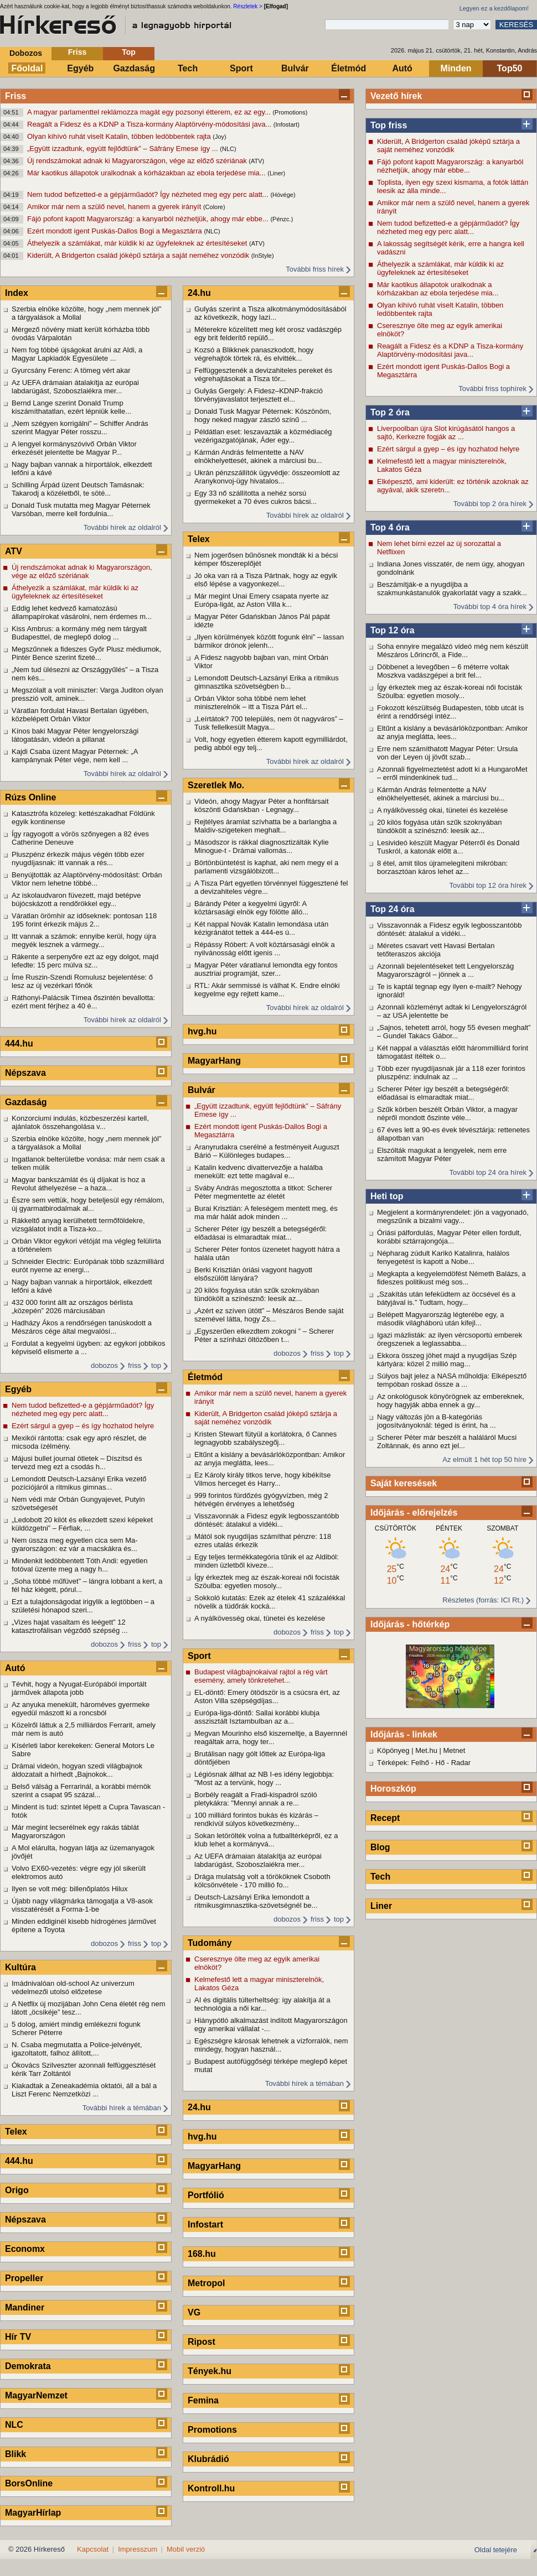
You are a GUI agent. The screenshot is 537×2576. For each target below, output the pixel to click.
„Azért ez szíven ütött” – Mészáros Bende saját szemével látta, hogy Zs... (269, 1315)
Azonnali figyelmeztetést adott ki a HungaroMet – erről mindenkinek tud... (452, 773)
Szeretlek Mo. (216, 785)
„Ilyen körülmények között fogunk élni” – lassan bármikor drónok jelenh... (269, 641)
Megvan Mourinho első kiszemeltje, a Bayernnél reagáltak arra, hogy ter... (270, 1737)
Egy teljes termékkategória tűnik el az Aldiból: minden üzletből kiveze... (266, 1561)
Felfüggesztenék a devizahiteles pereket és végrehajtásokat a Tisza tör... (263, 374)
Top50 (510, 68)
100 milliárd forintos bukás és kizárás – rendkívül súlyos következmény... (256, 1819)
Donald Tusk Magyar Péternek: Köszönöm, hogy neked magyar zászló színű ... (262, 415)
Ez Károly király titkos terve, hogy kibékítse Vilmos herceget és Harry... (262, 1479)
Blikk (15, 2454)
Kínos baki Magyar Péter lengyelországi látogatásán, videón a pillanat (75, 735)
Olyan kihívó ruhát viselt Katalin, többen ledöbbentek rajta (120, 136)
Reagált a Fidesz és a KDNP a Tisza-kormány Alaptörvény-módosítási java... (150, 124)
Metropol (206, 2283)
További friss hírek (315, 269)
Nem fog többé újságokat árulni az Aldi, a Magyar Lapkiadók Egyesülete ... (77, 354)
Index (16, 293)
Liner (381, 1906)
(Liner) (276, 173)
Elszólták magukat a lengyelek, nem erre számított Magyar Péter (442, 1154)
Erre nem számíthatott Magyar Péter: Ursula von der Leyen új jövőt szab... (447, 753)
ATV (13, 551)
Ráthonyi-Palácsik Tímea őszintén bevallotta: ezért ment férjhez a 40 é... (83, 1001)
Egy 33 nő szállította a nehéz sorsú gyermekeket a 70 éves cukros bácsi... (255, 497)
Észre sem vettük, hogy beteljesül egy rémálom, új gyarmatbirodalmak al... (88, 1204)
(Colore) (214, 207)
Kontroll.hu (211, 2488)
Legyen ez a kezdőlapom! (494, 8)
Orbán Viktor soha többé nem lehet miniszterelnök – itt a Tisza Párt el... (250, 702)
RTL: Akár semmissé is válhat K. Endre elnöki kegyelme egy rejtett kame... (267, 989)
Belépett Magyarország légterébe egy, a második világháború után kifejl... (440, 1318)
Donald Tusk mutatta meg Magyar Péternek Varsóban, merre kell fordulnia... (81, 509)
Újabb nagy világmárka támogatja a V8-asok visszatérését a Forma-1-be (82, 1905)
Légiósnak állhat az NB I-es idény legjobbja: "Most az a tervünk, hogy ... (264, 1778)
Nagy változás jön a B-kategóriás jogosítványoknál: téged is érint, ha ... (436, 1421)
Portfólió (206, 2195)
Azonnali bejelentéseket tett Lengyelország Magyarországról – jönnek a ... (445, 970)
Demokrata (28, 2366)
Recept (385, 1818)
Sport (241, 68)
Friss (77, 52)
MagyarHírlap (33, 2512)
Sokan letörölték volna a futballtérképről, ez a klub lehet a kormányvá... (266, 1839)
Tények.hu (209, 2371)
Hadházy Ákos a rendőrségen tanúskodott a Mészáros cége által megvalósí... (82, 1327)
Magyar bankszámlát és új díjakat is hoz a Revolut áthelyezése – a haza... (78, 1183)
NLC (14, 2424)
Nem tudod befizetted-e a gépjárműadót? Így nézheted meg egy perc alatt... (148, 194)
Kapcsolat (93, 2549)
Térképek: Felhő (403, 1762)
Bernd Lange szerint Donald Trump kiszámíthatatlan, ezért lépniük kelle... (71, 407)
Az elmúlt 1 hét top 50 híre (484, 1459)
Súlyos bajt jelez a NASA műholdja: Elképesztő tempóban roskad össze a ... (451, 1380)
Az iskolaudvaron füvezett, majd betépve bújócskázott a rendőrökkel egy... (76, 899)
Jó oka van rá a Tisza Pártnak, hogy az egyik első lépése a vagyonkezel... (265, 579)
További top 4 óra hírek (489, 606)
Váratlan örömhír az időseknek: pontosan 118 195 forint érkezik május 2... (84, 920)
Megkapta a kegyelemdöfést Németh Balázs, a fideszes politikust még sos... (451, 1277)
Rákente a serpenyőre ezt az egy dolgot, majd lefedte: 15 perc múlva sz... (85, 961)
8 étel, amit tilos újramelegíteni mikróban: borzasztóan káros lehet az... (442, 867)
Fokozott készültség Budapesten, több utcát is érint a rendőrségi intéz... (450, 712)
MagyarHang (214, 1060)
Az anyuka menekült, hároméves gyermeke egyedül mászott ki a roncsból (80, 1708)
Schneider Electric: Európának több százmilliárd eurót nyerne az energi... (88, 1265)
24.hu (199, 293)
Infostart (205, 2224)
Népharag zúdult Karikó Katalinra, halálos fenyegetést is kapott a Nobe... (443, 1257)
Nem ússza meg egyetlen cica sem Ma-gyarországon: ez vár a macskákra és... (75, 1544)
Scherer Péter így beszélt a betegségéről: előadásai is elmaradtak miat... (443, 1093)
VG (194, 2312)
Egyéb (80, 68)
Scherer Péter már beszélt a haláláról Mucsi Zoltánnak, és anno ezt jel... (447, 1441)
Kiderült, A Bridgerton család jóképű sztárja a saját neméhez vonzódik (139, 255)
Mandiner (24, 2307)
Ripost (201, 2341)
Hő (440, 1762)
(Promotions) (289, 112)
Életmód (348, 68)
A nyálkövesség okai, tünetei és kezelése (442, 810)
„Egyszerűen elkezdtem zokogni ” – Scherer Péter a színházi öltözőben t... (264, 1335)
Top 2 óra (390, 412)
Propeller (24, 2278)
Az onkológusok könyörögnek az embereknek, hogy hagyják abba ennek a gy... (450, 1400)
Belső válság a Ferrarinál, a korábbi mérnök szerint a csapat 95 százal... (81, 1790)
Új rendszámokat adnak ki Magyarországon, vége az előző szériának (138, 161)
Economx (25, 2249)
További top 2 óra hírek (489, 503)
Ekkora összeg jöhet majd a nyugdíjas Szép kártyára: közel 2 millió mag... (447, 1359)
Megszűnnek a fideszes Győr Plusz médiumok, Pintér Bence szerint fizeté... (86, 653)
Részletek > (247, 6)
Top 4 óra (390, 527)
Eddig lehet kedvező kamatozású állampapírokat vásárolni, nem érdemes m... (82, 612)
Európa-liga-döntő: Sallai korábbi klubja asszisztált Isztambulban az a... (256, 1717)
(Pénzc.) (281, 219)
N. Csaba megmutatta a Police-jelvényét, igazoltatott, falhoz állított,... (77, 2049)
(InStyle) (262, 255)
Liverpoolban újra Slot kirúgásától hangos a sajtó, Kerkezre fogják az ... (446, 432)
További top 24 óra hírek (488, 1172)
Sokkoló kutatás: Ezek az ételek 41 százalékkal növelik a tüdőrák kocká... (269, 1602)
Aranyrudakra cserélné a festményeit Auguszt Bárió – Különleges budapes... (266, 1151)
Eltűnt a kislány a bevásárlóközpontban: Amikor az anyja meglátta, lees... (452, 732)
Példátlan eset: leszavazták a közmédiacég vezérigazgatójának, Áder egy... (263, 436)
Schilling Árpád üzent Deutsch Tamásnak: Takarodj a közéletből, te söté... (78, 489)
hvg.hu (202, 1031)
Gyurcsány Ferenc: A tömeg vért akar (71, 370)
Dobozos (25, 53)
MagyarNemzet (36, 2395)
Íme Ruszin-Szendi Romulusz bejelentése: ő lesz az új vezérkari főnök (82, 981)
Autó (402, 68)
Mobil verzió (186, 2549)
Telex (16, 2131)
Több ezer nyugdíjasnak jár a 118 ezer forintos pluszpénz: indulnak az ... (451, 1072)
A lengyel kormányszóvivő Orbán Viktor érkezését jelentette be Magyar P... (74, 448)
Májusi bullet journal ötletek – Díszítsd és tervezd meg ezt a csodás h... (77, 1462)
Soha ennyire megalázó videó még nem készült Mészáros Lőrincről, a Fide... (452, 650)
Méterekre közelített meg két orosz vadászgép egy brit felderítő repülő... (268, 333)
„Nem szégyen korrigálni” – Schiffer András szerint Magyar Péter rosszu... (80, 427)
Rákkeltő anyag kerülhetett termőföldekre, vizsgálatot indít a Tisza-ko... (78, 1224)
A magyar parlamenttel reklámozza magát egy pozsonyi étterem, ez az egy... (149, 112)
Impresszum (137, 2549)
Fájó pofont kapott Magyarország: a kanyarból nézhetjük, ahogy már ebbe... (148, 219)
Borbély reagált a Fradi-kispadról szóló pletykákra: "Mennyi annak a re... (255, 1799)
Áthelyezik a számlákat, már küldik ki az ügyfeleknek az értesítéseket (138, 243)
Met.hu (426, 1750)
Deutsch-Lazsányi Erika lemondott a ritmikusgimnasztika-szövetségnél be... (256, 1901)
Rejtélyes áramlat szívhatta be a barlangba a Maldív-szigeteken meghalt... (265, 826)
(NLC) (228, 148)
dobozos (104, 1365)
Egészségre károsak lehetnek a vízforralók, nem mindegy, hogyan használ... (271, 2045)
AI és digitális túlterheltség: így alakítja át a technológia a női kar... (262, 2004)
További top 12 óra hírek (488, 885)
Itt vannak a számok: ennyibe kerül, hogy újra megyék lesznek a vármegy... (84, 940)
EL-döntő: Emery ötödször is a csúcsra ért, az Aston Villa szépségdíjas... (267, 1696)
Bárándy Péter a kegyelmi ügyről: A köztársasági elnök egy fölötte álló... (251, 907)
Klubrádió (208, 2459)
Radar (461, 1762)
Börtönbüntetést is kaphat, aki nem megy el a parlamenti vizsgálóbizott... (266, 866)
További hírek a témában (121, 2108)
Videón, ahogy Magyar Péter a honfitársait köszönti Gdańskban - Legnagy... (261, 805)
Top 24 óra (392, 909)
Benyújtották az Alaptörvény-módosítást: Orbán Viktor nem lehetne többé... (87, 879)
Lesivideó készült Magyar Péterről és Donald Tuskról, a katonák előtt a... (448, 847)
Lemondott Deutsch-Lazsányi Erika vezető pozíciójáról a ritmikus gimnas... (79, 1483)
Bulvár (295, 68)
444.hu (19, 1043)
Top (129, 52)
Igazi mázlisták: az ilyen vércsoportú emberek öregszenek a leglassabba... (449, 1339)
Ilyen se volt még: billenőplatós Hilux (70, 1889)
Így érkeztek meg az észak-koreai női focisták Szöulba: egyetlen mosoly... (449, 691)
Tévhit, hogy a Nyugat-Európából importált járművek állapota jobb (79, 1688)
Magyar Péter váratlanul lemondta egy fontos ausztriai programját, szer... (266, 969)
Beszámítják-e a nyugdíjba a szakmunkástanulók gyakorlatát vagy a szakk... (452, 588)
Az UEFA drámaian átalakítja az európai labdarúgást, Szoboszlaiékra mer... (75, 386)
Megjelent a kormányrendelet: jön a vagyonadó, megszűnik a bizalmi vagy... (453, 1216)
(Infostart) (286, 124)
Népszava (25, 1073)
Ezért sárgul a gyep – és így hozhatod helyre (448, 449)
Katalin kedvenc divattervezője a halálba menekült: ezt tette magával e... (258, 1171)
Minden (456, 68)
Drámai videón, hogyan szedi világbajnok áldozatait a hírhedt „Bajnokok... (77, 1770)
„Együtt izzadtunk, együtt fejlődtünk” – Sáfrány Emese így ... (123, 148)
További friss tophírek (492, 388)
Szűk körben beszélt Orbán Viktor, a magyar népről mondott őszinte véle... (447, 1113)
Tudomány (210, 1943)
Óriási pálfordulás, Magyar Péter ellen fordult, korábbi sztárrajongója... (449, 1237)
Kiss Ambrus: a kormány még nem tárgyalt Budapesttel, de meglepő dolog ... (79, 633)
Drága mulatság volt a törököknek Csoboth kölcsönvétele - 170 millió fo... (262, 1880)
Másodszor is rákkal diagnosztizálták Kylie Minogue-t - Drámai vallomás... (261, 846)
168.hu (202, 2253)
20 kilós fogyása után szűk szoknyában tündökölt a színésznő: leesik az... (439, 826)
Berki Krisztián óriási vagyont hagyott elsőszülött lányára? (253, 1274)
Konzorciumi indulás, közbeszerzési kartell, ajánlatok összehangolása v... (80, 1122)
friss (134, 1365)
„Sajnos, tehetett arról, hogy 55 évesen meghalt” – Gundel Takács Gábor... (454, 1031)
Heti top (387, 1196)
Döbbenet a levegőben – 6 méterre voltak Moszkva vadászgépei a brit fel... (443, 671)
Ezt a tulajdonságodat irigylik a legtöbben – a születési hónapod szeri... (83, 1605)
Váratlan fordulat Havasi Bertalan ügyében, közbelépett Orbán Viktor (80, 714)
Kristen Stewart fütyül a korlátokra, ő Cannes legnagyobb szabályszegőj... (265, 1438)
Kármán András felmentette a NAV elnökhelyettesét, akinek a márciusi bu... (441, 793)
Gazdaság (134, 68)
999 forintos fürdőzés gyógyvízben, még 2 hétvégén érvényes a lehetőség (261, 1499)
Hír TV (18, 2336)
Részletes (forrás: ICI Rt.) (483, 1600)
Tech (188, 68)
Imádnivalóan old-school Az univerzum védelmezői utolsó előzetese (73, 1987)
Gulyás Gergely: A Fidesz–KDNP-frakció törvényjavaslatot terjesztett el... (258, 395)
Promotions (212, 2429)
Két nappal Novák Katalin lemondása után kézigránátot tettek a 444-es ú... (261, 928)
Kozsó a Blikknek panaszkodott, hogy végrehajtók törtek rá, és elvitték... (253, 354)
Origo (17, 2190)
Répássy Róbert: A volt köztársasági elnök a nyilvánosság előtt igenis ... (264, 948)
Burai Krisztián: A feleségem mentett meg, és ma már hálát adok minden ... (266, 1212)
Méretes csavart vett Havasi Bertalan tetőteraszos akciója (435, 949)
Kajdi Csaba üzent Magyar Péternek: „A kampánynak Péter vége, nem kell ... (75, 755)
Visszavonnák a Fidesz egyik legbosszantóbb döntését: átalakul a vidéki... (449, 929)
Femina (203, 2400)
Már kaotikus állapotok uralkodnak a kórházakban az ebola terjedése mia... (147, 173)
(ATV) (256, 161)
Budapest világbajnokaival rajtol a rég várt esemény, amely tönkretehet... (261, 1676)
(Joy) (219, 136)
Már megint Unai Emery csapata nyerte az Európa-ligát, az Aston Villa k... (261, 600)
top (156, 1365)
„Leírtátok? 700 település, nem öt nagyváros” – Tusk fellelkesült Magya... (268, 723)
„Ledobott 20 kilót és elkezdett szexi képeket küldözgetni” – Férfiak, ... (82, 1524)
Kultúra (20, 1967)
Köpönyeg (393, 1750)
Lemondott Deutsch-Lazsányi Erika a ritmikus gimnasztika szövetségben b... (266, 682)
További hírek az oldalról (122, 527)
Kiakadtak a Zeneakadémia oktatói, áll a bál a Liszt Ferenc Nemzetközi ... (84, 2089)
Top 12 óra (392, 630)
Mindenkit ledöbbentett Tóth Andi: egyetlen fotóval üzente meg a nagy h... (80, 1565)
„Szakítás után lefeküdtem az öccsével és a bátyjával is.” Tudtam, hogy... (446, 1298)
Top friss (388, 125)
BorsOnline (29, 2483)
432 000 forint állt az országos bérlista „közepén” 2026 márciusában (72, 1306)
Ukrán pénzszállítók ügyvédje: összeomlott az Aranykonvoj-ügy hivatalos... (267, 477)
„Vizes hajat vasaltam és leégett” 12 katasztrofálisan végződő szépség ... (70, 1626)
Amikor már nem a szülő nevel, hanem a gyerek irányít (115, 206)
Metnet (454, 1750)
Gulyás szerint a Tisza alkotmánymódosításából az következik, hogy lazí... (270, 313)
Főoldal (27, 68)
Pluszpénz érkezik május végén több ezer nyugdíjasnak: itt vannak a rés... (78, 858)
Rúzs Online (30, 797)
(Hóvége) (282, 194)
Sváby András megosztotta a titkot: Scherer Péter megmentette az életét (263, 1192)
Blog (380, 1847)
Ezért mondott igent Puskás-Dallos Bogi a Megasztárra (115, 231)
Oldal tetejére (495, 2550)
